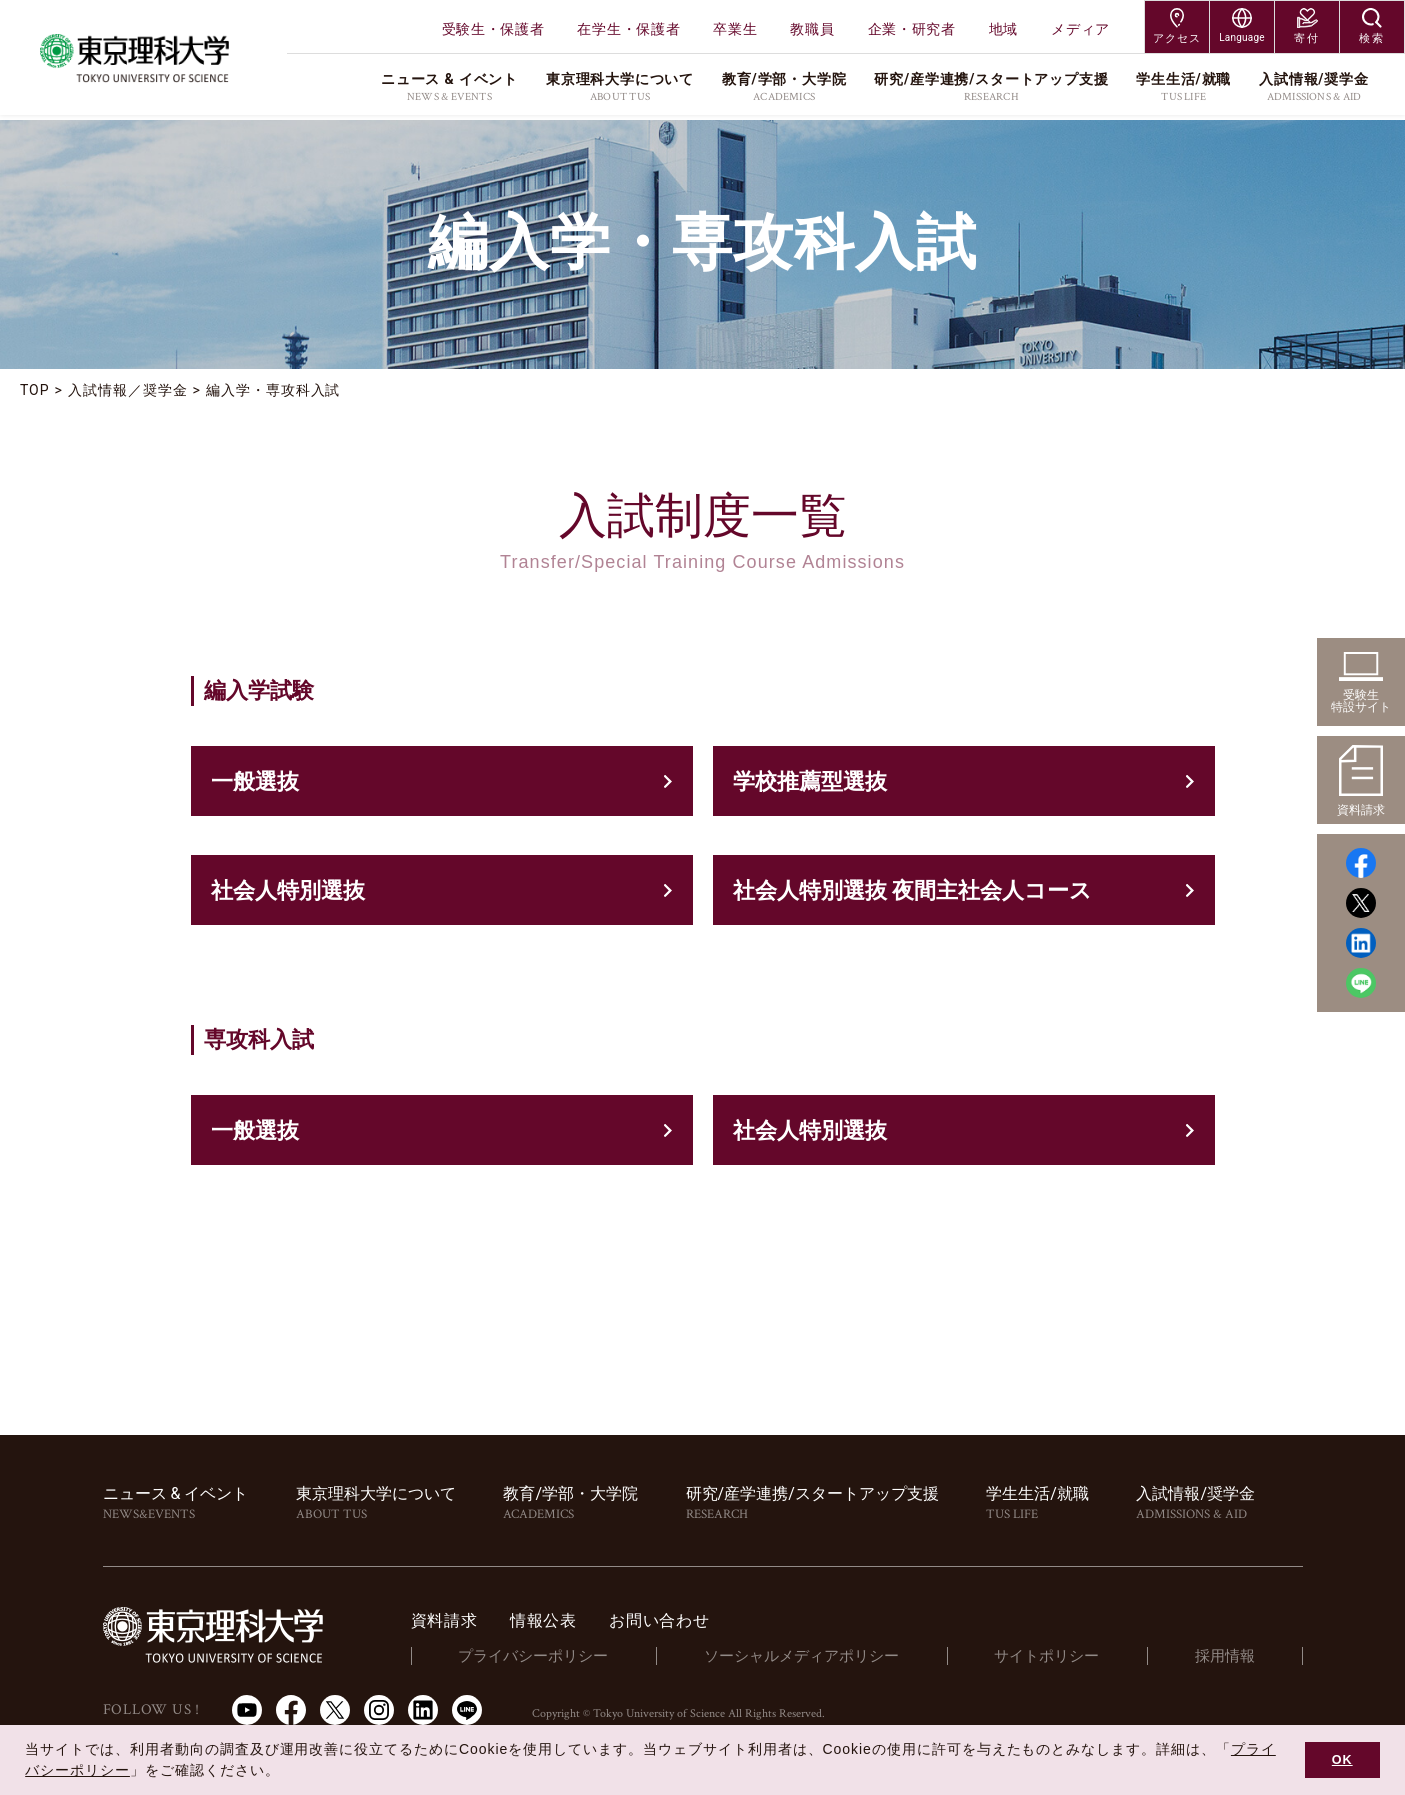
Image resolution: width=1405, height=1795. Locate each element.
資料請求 (444, 1620)
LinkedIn (423, 1710)
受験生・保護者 (493, 29)
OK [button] (1342, 1760)
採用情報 (1225, 1656)
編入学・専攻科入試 (273, 390)
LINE (467, 1710)
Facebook (291, 1710)
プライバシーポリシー (533, 1656)
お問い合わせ (659, 1620)
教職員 (812, 29)
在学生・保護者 (628, 29)
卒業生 (735, 29)
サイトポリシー (1046, 1656)
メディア (1080, 29)
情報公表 (543, 1620)
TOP (35, 390)
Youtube (247, 1710)
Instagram (379, 1710)
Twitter (335, 1710)
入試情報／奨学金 (128, 390)
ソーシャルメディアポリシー (801, 1656)
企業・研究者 (912, 29)
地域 (1003, 29)
